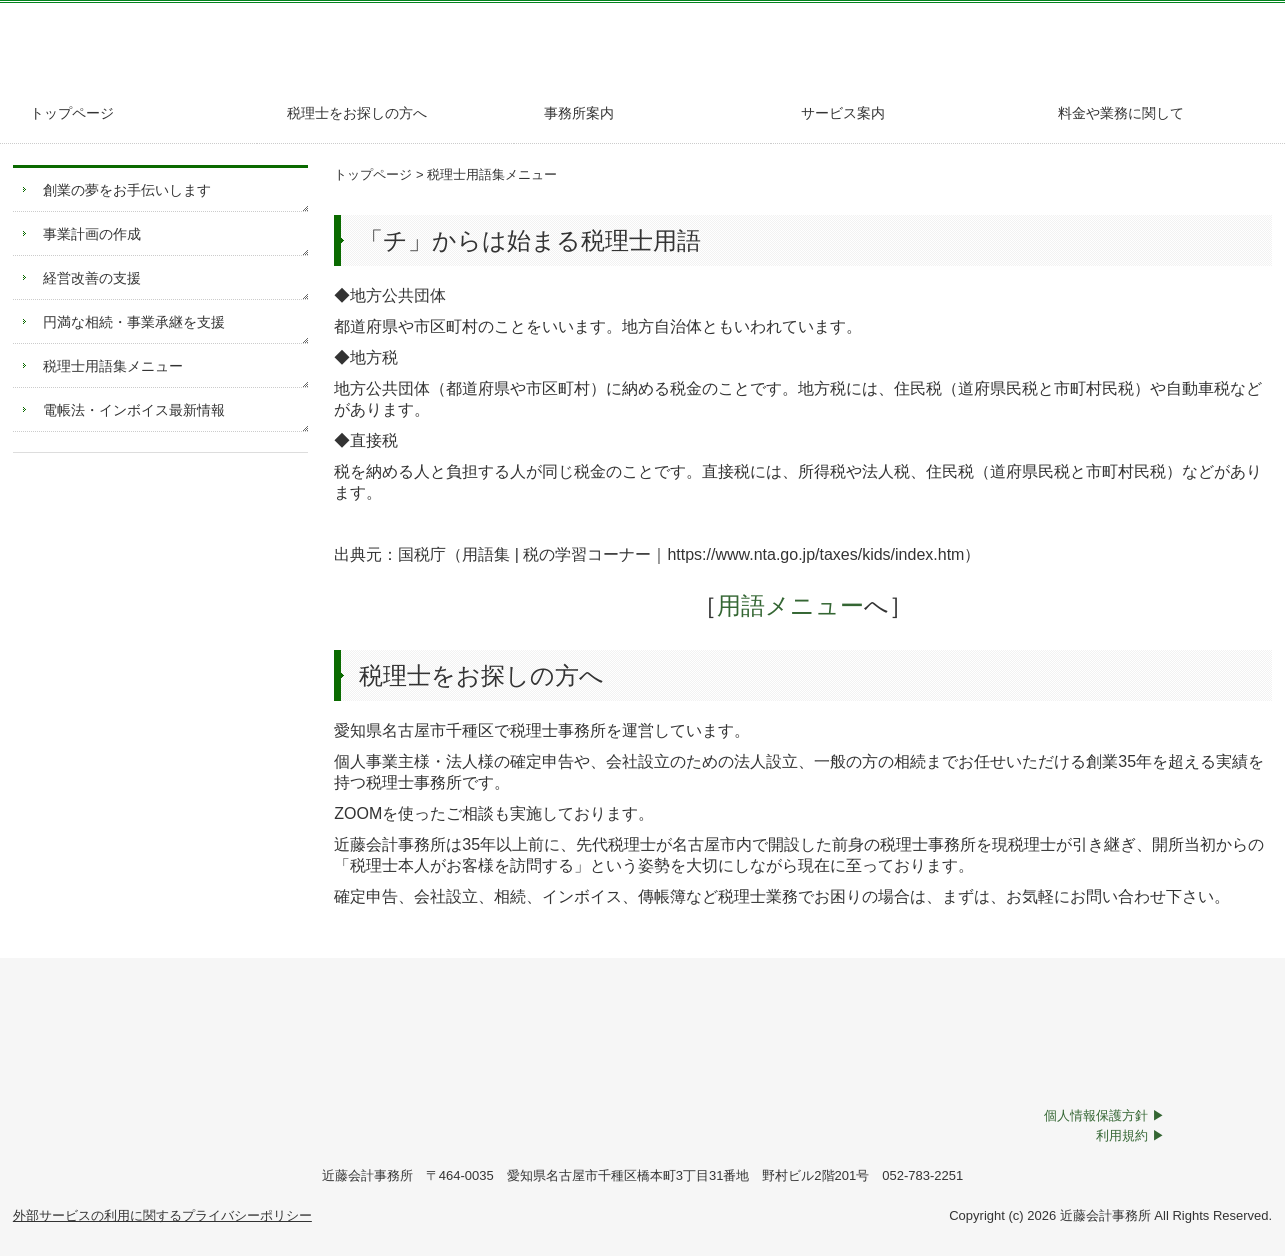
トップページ (72, 113)
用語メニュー (778, 605)
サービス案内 (843, 113)
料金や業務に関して (1121, 113)
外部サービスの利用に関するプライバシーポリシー (162, 1215)
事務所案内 (579, 113)
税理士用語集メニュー (113, 366)
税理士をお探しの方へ (357, 113)
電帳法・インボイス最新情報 (134, 410)
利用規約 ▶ (1130, 1135)
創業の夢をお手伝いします (127, 190)
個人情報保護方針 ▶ (1104, 1115)
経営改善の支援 (92, 278)
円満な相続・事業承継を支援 (134, 322)
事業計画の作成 (92, 234)
